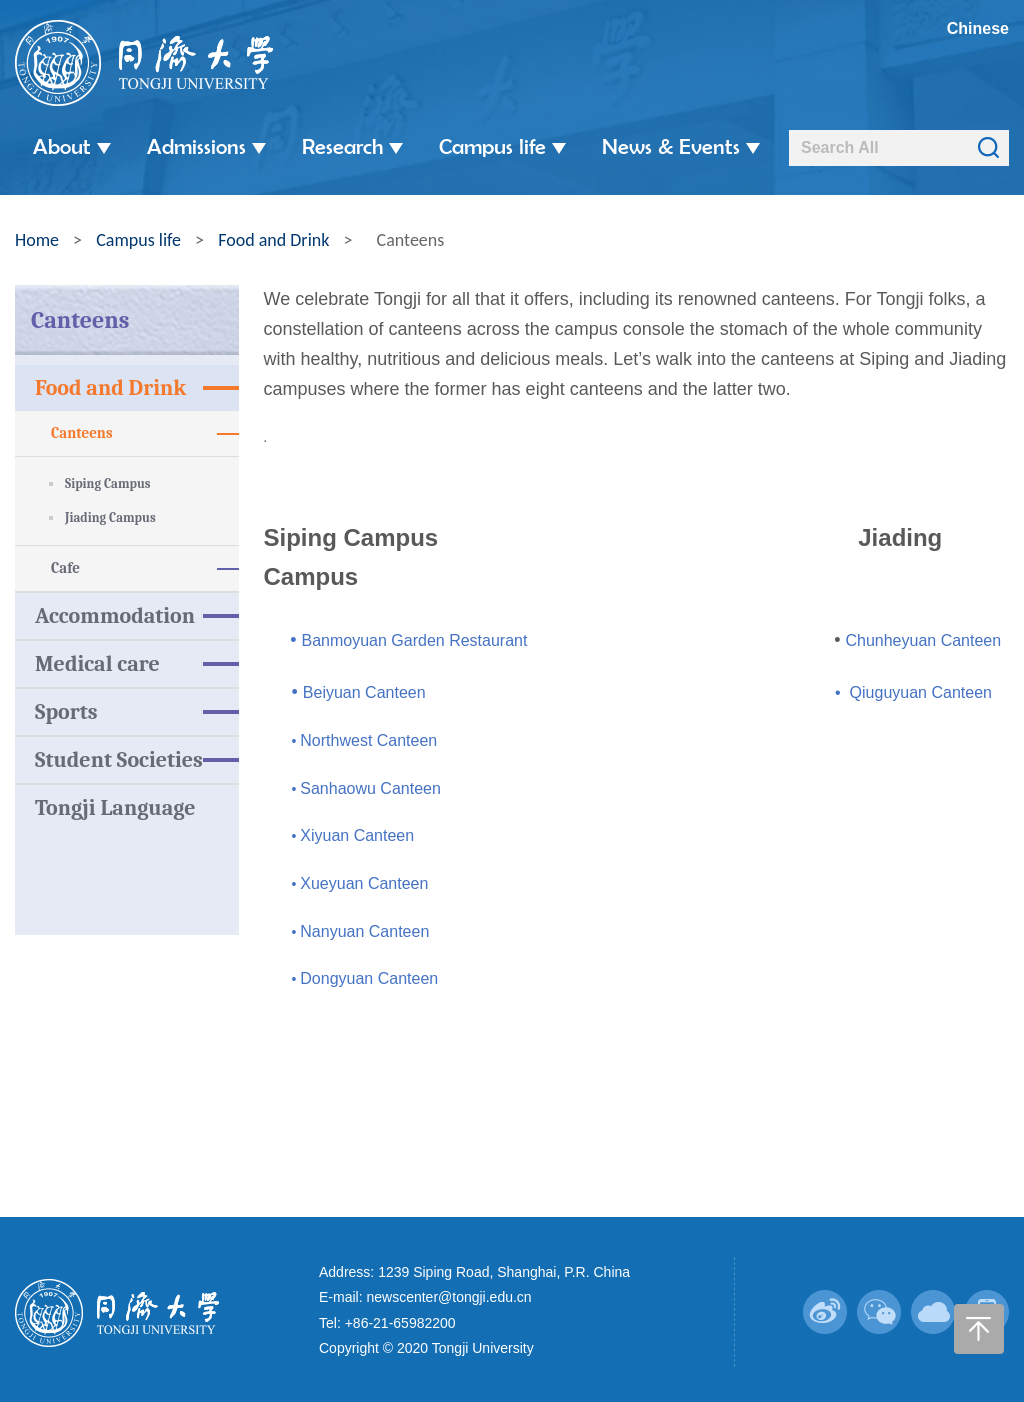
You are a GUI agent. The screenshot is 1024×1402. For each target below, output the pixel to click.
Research (352, 146)
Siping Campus (108, 479)
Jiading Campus (110, 513)
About (72, 146)
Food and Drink (273, 236)
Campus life (502, 146)
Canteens (145, 429)
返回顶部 (979, 1307)
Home (37, 236)
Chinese (978, 28)
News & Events (681, 146)
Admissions (206, 146)
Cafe (145, 564)
